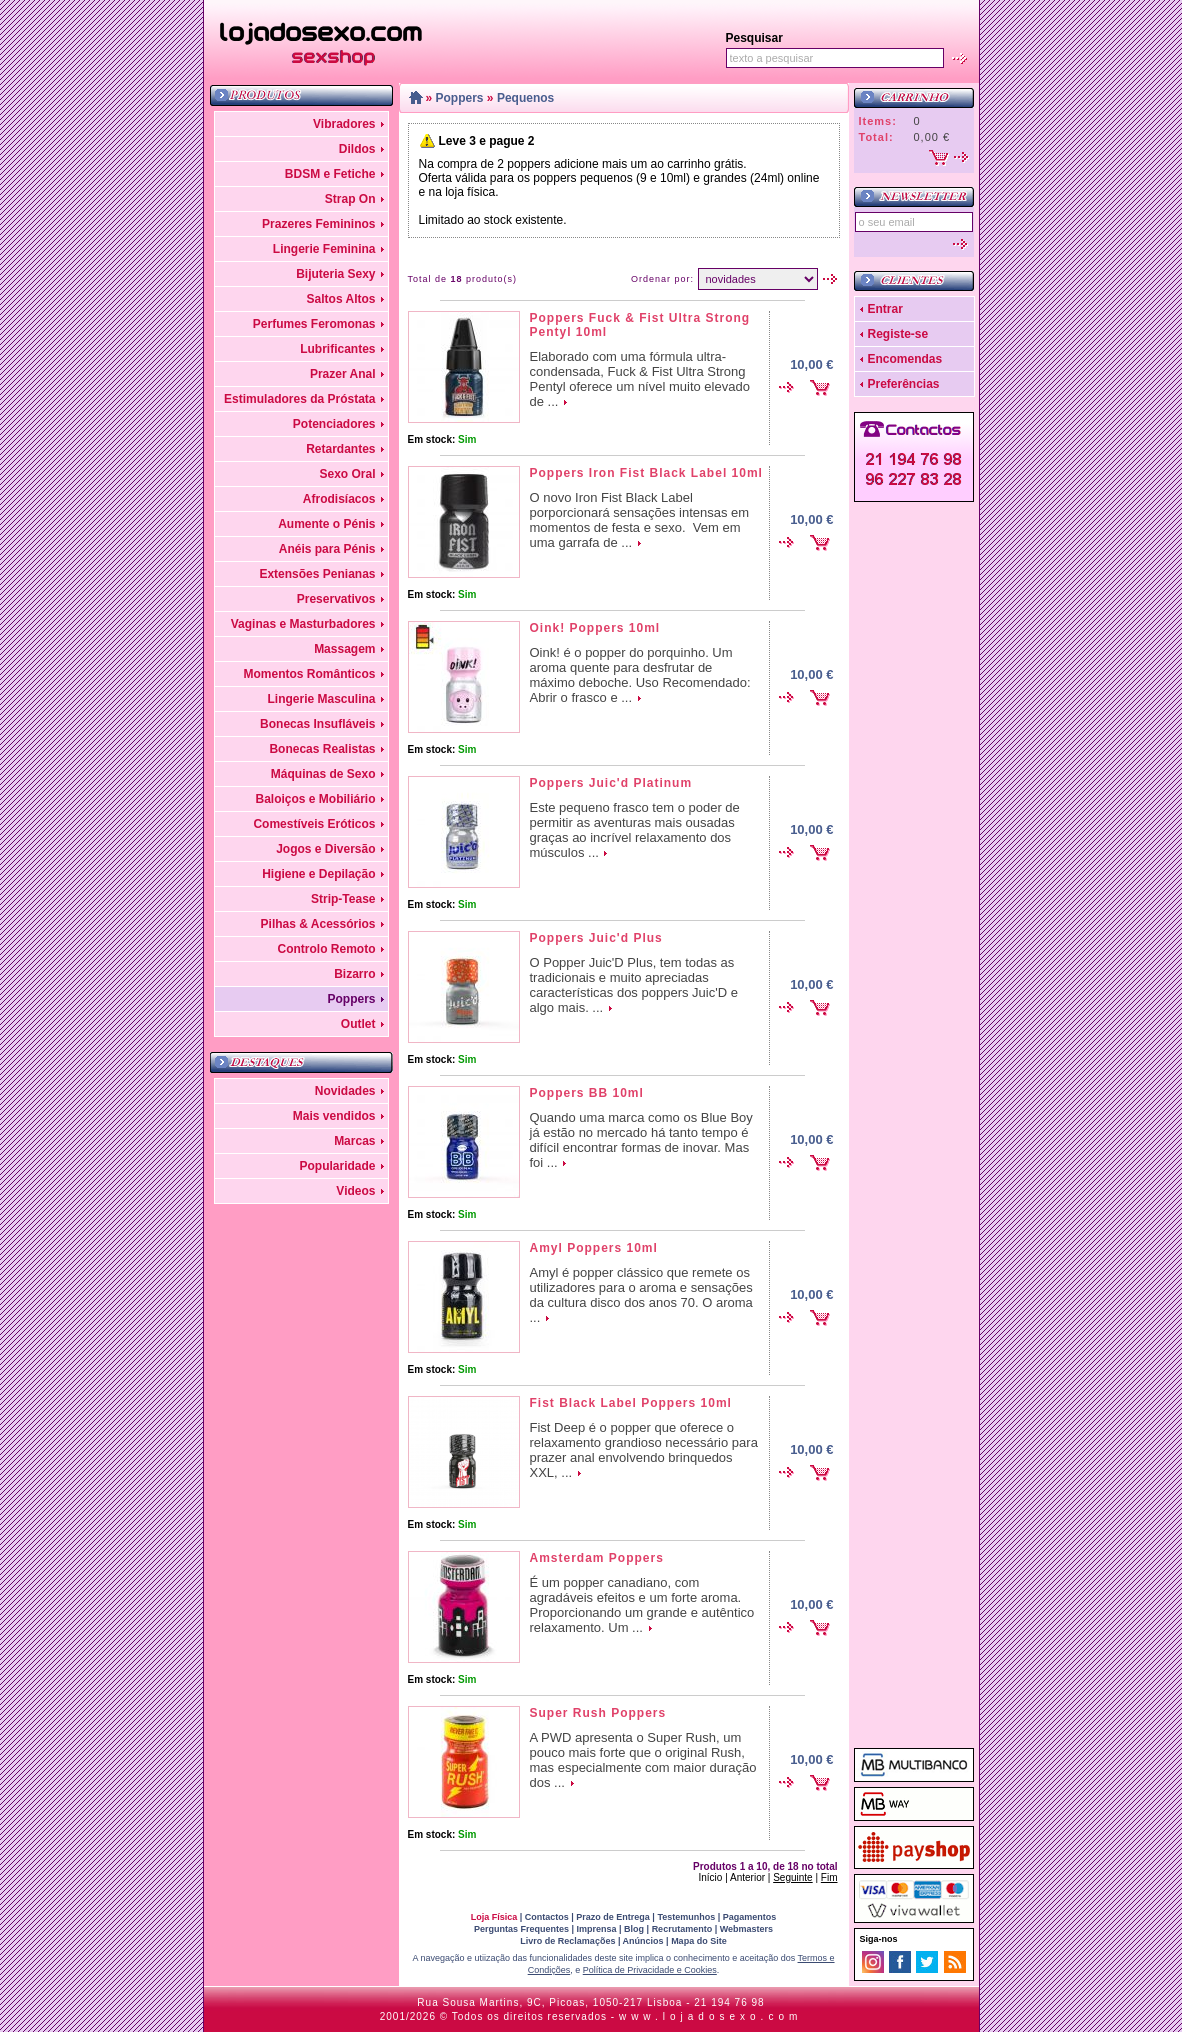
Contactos (547, 1917)
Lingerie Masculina (321, 699)
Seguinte (792, 1877)
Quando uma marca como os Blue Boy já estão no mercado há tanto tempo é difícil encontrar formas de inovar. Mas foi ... (641, 1140)
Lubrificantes (337, 349)
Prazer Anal (343, 374)
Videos (355, 1191)
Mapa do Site (699, 1941)
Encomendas (905, 359)
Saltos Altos (341, 299)
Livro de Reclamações (567, 1941)
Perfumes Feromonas (314, 324)
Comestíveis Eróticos (314, 824)
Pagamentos (750, 1917)
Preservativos (336, 599)
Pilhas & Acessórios (318, 924)
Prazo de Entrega (613, 1917)
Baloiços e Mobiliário (315, 799)
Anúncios (643, 1941)
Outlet (358, 1024)
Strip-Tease (343, 899)
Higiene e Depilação (318, 874)
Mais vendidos (334, 1116)
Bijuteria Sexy (335, 274)
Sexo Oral (347, 474)
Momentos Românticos (309, 674)
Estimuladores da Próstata (299, 399)
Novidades (345, 1091)
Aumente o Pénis (326, 524)
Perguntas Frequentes (521, 1929)
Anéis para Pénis (327, 549)
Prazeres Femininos (318, 224)
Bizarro (354, 974)
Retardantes (340, 449)
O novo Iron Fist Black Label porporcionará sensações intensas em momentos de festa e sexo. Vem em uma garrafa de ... (640, 520)
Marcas (354, 1141)
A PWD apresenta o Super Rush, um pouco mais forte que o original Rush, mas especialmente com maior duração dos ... (643, 1760)
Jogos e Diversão (325, 849)
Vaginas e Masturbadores (303, 624)
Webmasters (746, 1929)
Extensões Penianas (317, 574)
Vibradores (344, 124)
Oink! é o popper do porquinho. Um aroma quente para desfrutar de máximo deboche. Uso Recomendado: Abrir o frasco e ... (640, 675)
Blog (634, 1929)
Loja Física (494, 1917)
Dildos (357, 149)
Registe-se (898, 334)
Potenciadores (334, 424)
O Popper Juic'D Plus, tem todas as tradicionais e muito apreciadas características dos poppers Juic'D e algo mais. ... (634, 985)
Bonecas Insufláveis (317, 724)
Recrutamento (682, 1929)
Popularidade (337, 1166)
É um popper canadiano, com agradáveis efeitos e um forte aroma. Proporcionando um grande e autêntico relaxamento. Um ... (642, 1605)
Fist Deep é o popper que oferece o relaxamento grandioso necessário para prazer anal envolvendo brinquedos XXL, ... (644, 1450)
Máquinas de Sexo (323, 774)
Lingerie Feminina (324, 249)
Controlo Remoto (327, 949)
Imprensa (597, 1929)
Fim (829, 1877)
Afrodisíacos (339, 499)
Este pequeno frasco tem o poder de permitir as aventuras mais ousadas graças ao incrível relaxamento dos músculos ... (635, 830)
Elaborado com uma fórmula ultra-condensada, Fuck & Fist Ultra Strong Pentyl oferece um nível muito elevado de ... (640, 379)
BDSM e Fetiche (330, 174)
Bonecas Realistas (322, 749)
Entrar (885, 309)
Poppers (351, 999)
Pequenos (525, 98)
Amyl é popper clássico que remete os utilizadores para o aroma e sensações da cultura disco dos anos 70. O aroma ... (641, 1295)
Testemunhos (686, 1917)
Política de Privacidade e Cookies (650, 1970)
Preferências (904, 384)
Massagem (344, 649)
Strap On (350, 199)
